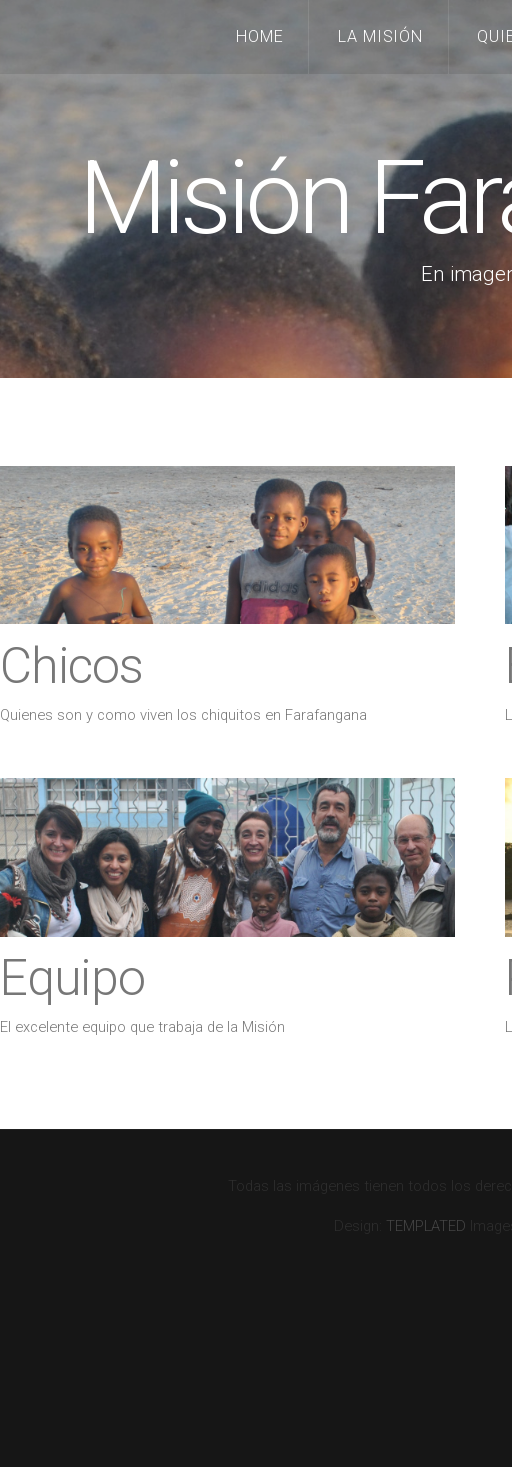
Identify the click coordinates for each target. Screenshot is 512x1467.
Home (260, 36)
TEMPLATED (426, 1226)
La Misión (381, 36)
